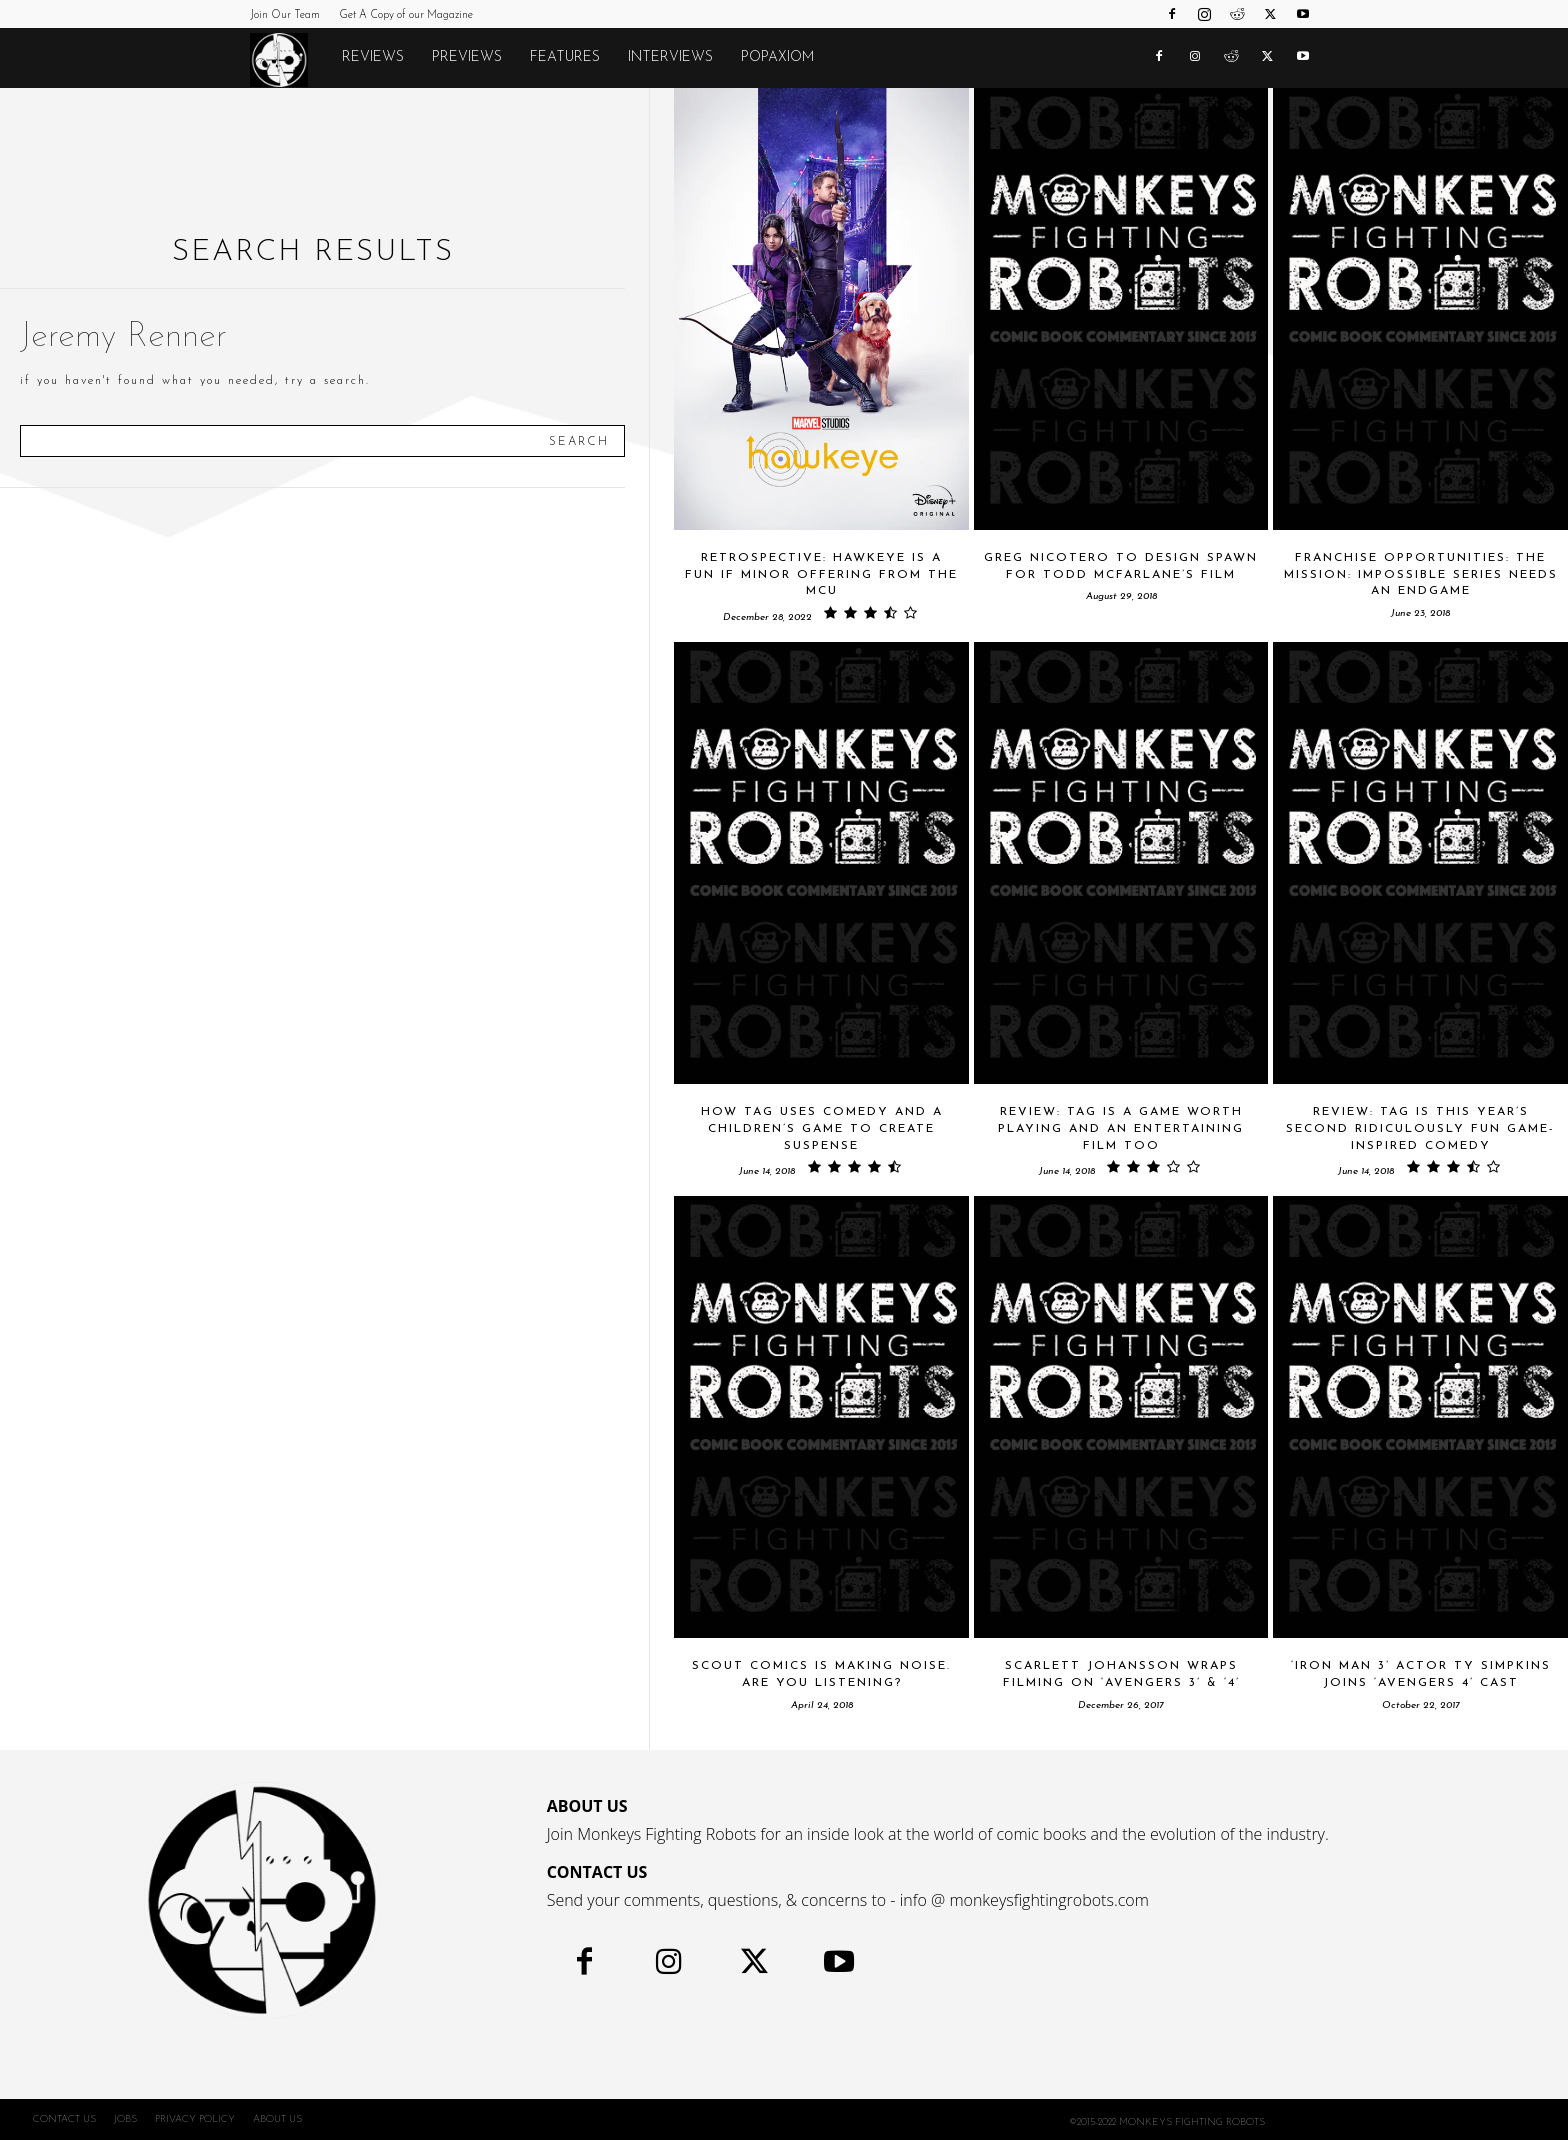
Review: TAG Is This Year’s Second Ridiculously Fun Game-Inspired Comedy (1420, 1129)
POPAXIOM (777, 57)
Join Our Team (285, 15)
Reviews (373, 57)
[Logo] (289, 59)
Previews (467, 57)
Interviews (670, 57)
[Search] (579, 441)
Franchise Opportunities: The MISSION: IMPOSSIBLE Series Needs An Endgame (1421, 575)
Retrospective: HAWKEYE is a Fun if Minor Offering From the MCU (821, 575)
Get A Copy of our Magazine (406, 15)
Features (565, 57)
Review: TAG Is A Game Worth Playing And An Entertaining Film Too (1121, 1129)
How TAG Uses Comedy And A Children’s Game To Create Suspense (822, 1129)
